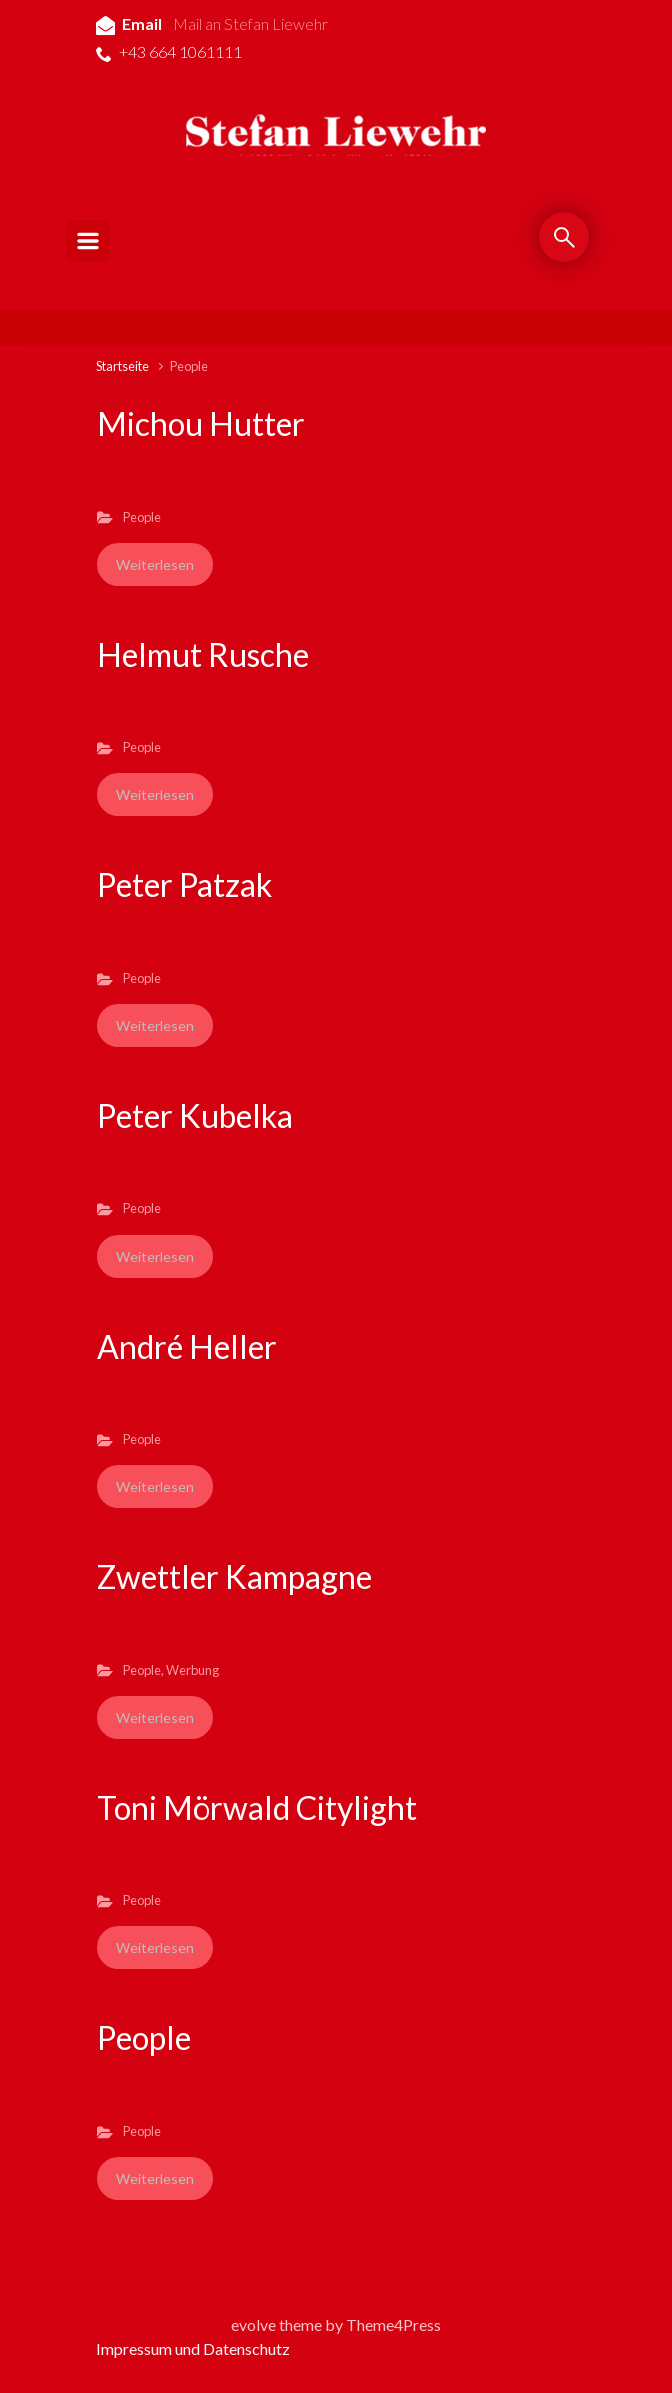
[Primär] (88, 241)
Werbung (192, 1670)
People (142, 517)
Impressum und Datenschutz (193, 2348)
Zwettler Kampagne (234, 1576)
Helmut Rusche (203, 654)
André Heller (187, 1346)
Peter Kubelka (195, 1115)
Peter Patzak (184, 884)
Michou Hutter (201, 423)
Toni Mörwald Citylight (257, 1807)
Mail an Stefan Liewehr (250, 23)
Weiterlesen (155, 564)
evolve (253, 2324)
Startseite (122, 366)
